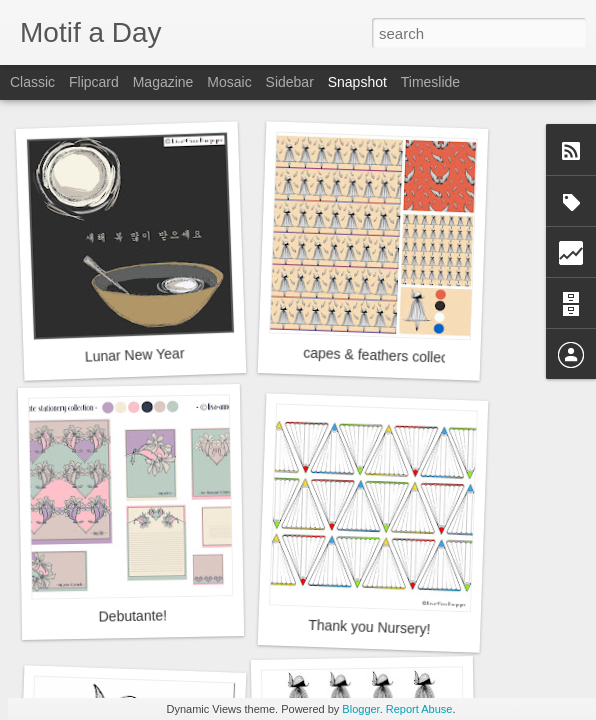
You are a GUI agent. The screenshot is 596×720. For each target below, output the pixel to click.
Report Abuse (419, 709)
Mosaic (229, 82)
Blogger (360, 709)
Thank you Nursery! (369, 627)
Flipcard (94, 82)
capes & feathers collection (387, 356)
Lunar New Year (135, 354)
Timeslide (430, 82)
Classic (32, 82)
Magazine (163, 82)
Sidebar (290, 82)
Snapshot (357, 82)
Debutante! (132, 615)
